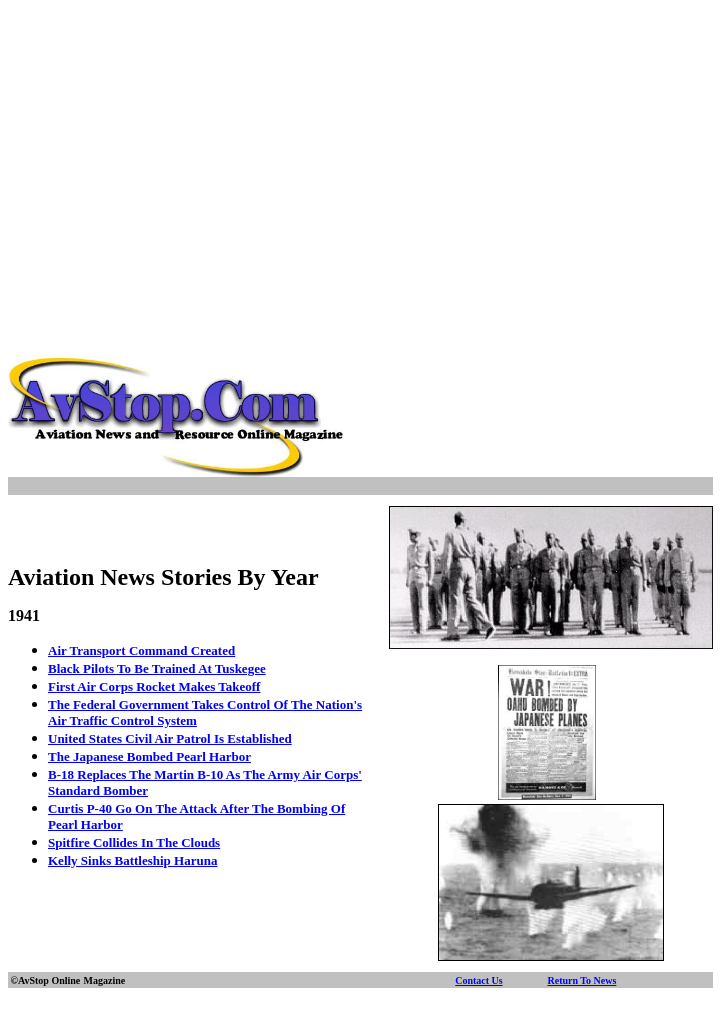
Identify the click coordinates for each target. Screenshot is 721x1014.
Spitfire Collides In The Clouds (134, 842)
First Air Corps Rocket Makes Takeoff (154, 686)
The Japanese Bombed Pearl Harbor (149, 756)
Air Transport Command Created (141, 650)
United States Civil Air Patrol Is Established (170, 738)
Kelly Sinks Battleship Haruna (132, 860)
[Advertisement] (364, 148)
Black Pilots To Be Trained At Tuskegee (157, 668)
